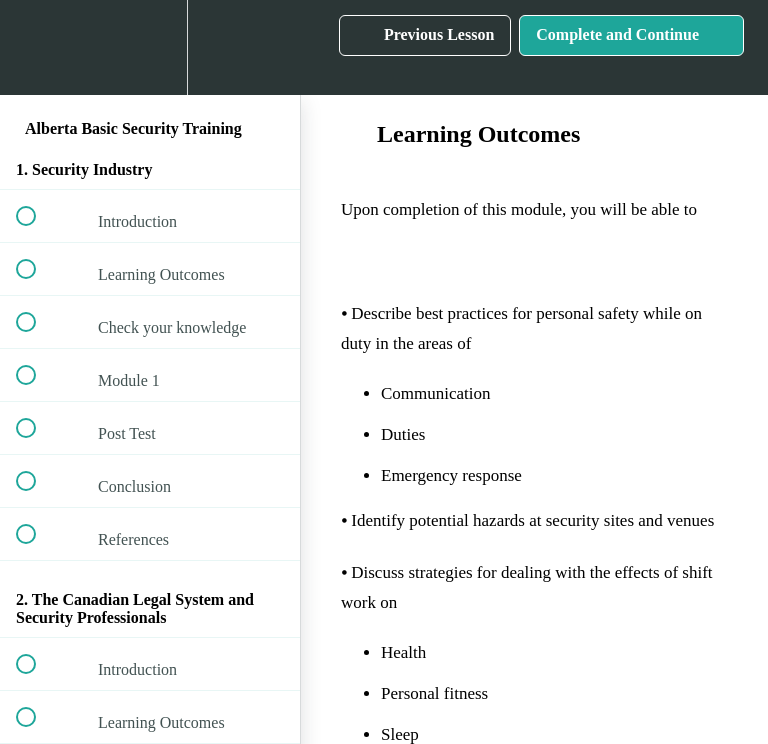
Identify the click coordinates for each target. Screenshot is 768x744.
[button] (37, 47)
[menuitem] (150, 47)
